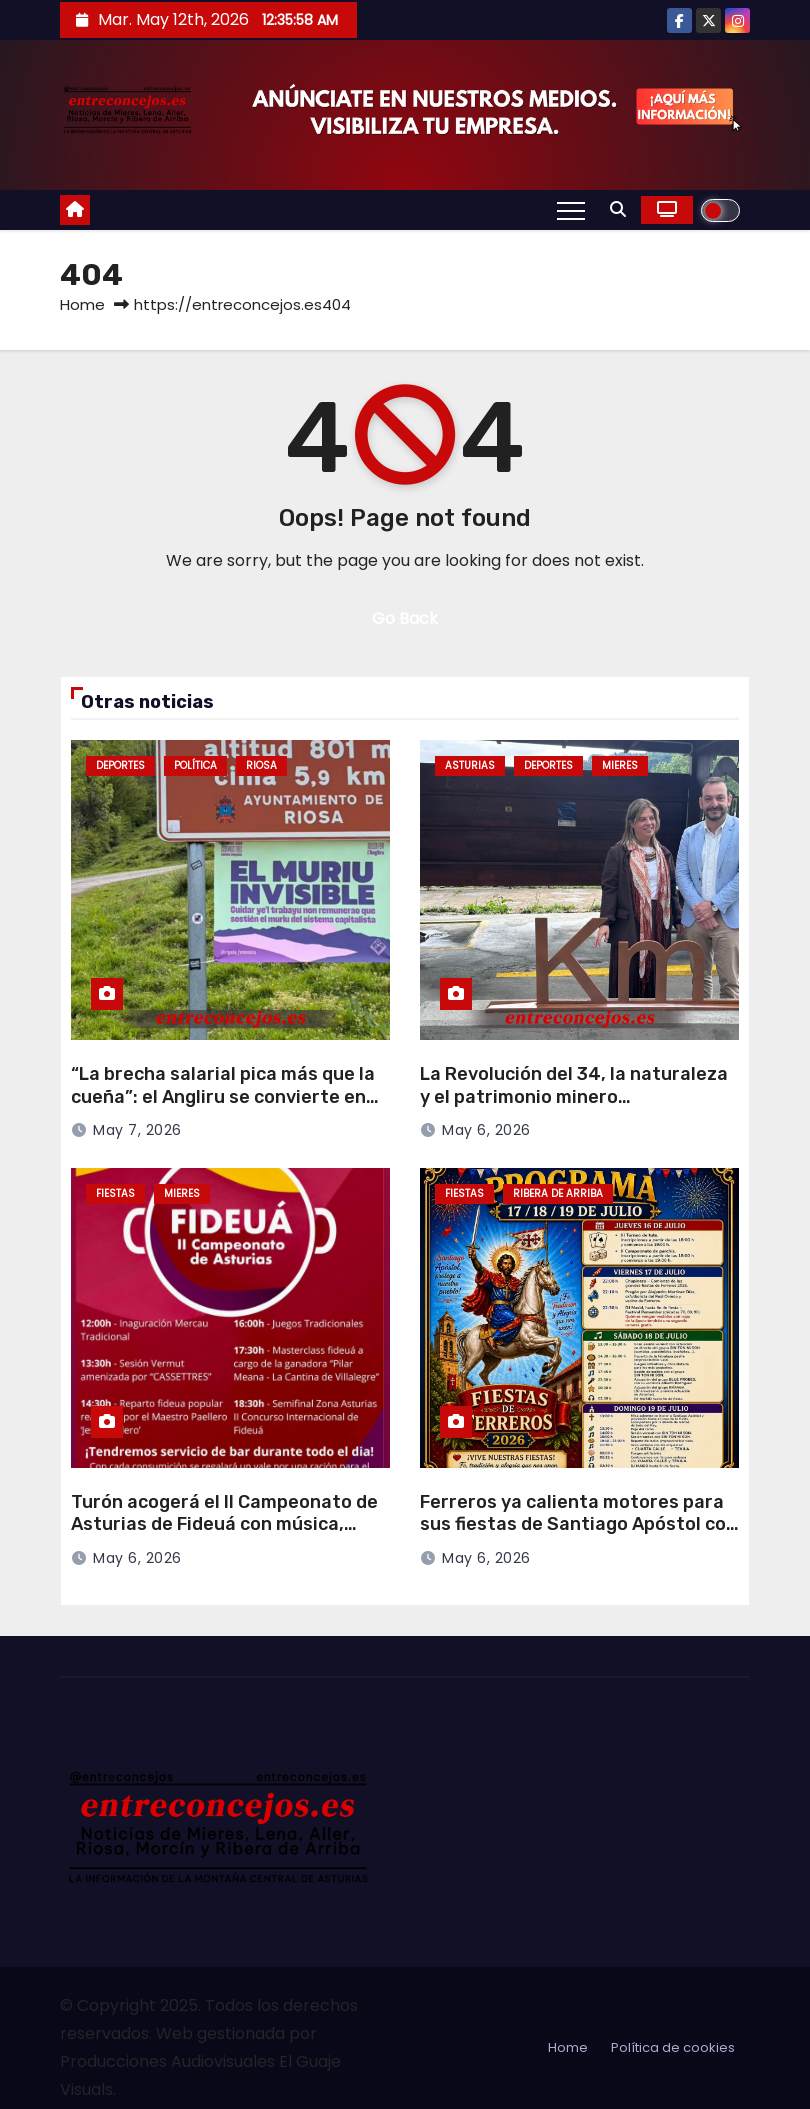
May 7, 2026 (137, 1130)
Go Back (405, 618)
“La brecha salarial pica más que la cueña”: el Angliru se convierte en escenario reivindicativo (223, 1096)
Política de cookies (673, 2047)
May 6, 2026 (486, 1130)
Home (82, 304)
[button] (618, 209)
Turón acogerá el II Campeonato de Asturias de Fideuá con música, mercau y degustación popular (224, 1524)
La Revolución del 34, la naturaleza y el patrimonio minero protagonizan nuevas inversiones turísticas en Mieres (574, 1108)
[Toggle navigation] (571, 210)
